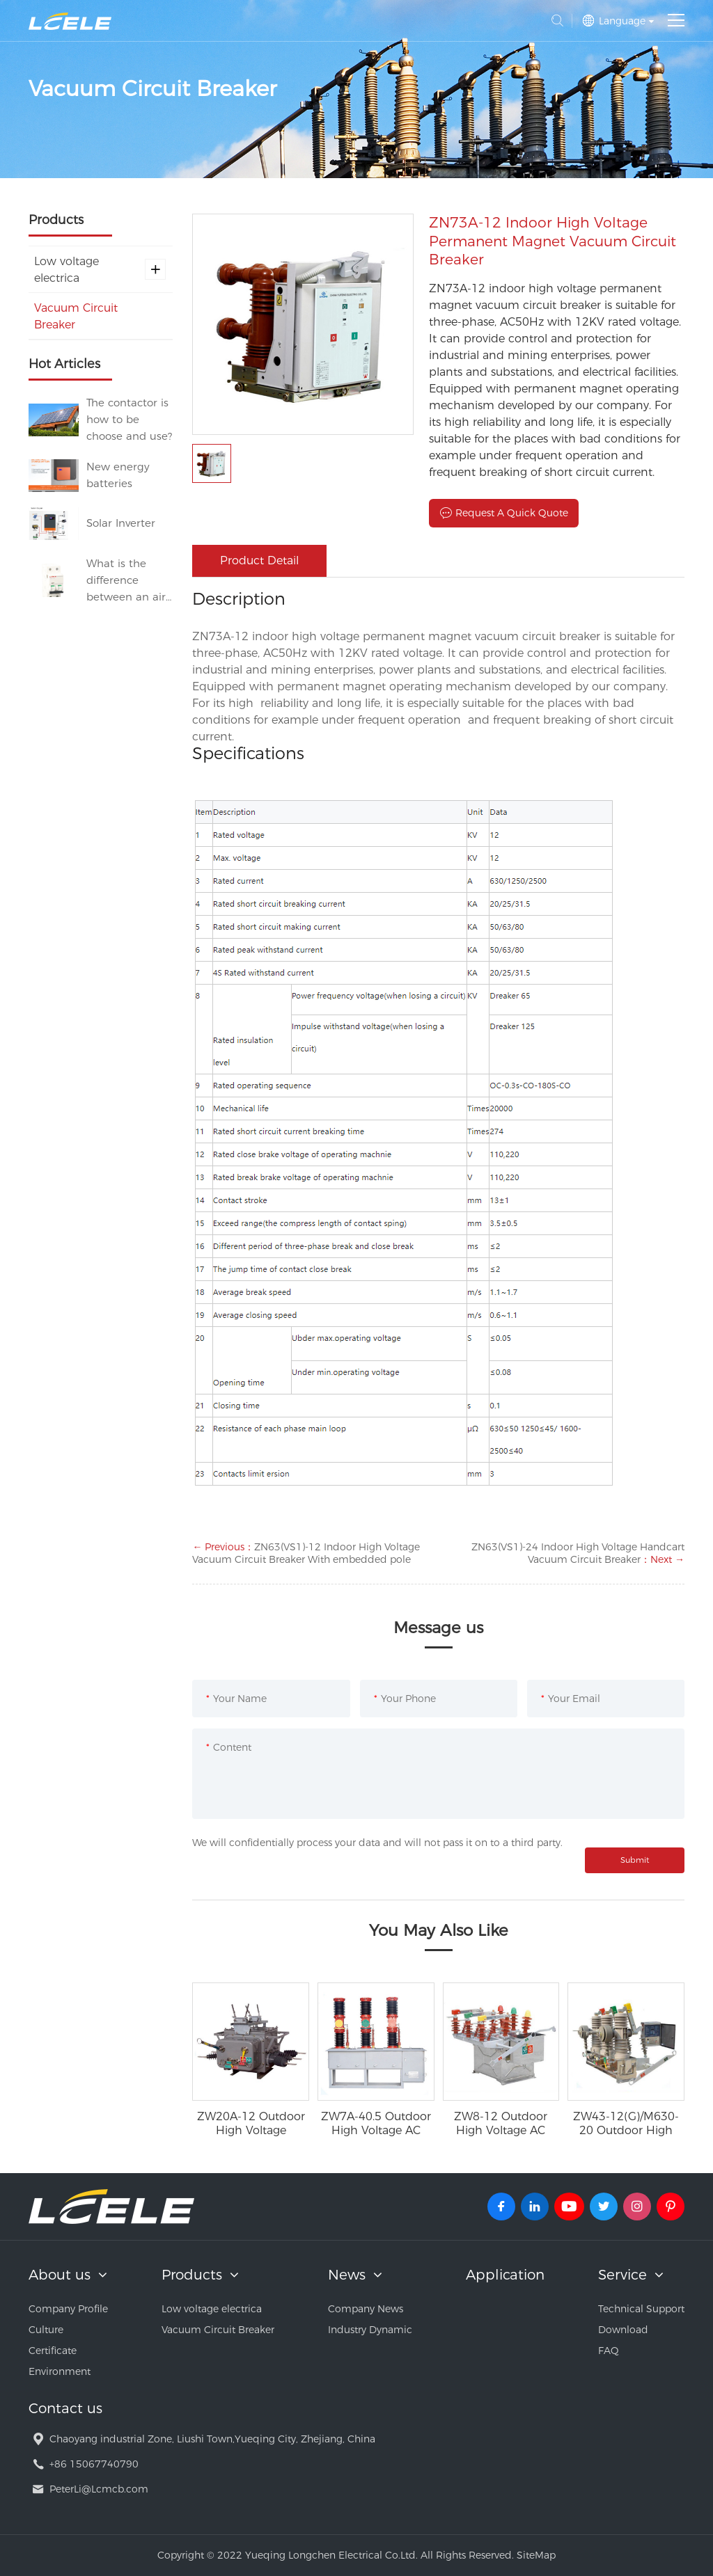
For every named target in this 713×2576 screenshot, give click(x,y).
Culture (46, 2329)
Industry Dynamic (370, 2329)
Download (623, 2329)
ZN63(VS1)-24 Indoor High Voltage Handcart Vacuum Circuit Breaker (577, 1553)
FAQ (608, 2350)
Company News (365, 2309)
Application (505, 2274)
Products (192, 2274)
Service (622, 2274)
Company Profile (68, 2309)
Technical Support (641, 2309)
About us (60, 2274)
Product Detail (259, 560)
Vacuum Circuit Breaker (76, 316)
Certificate (53, 2350)
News (347, 2274)
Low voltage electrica (100, 270)
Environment (60, 2371)
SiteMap (536, 2555)
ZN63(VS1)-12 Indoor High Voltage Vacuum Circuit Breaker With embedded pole (306, 1553)
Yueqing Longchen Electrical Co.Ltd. (70, 21)
